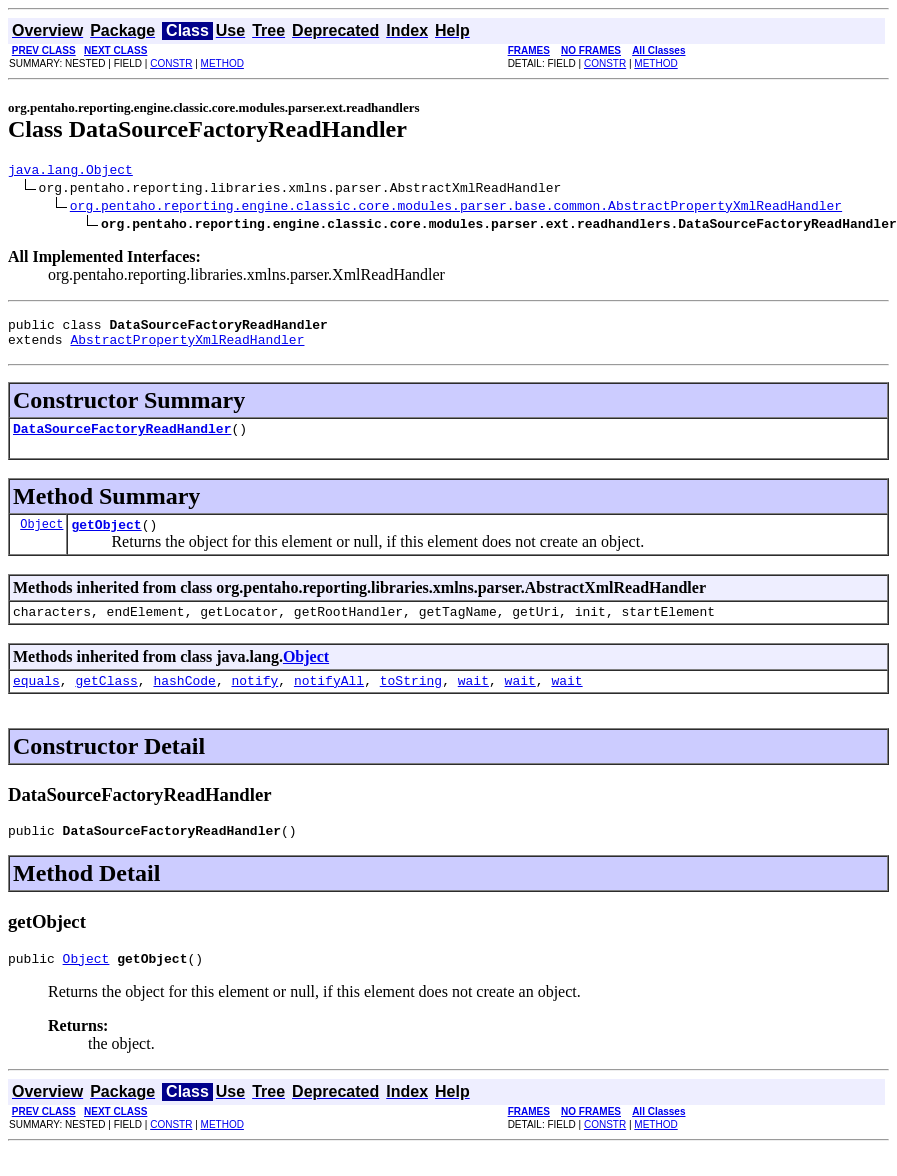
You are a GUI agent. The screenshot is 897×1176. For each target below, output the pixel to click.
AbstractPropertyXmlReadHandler (187, 348)
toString (411, 701)
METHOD (222, 63)
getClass (106, 701)
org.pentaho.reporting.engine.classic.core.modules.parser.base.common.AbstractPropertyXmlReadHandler (456, 208)
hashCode (184, 701)
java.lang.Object (70, 172)
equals (36, 701)
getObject (106, 539)
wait (473, 701)
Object (41, 538)
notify (254, 701)
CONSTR (171, 63)
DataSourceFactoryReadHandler (122, 440)
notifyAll (329, 701)
